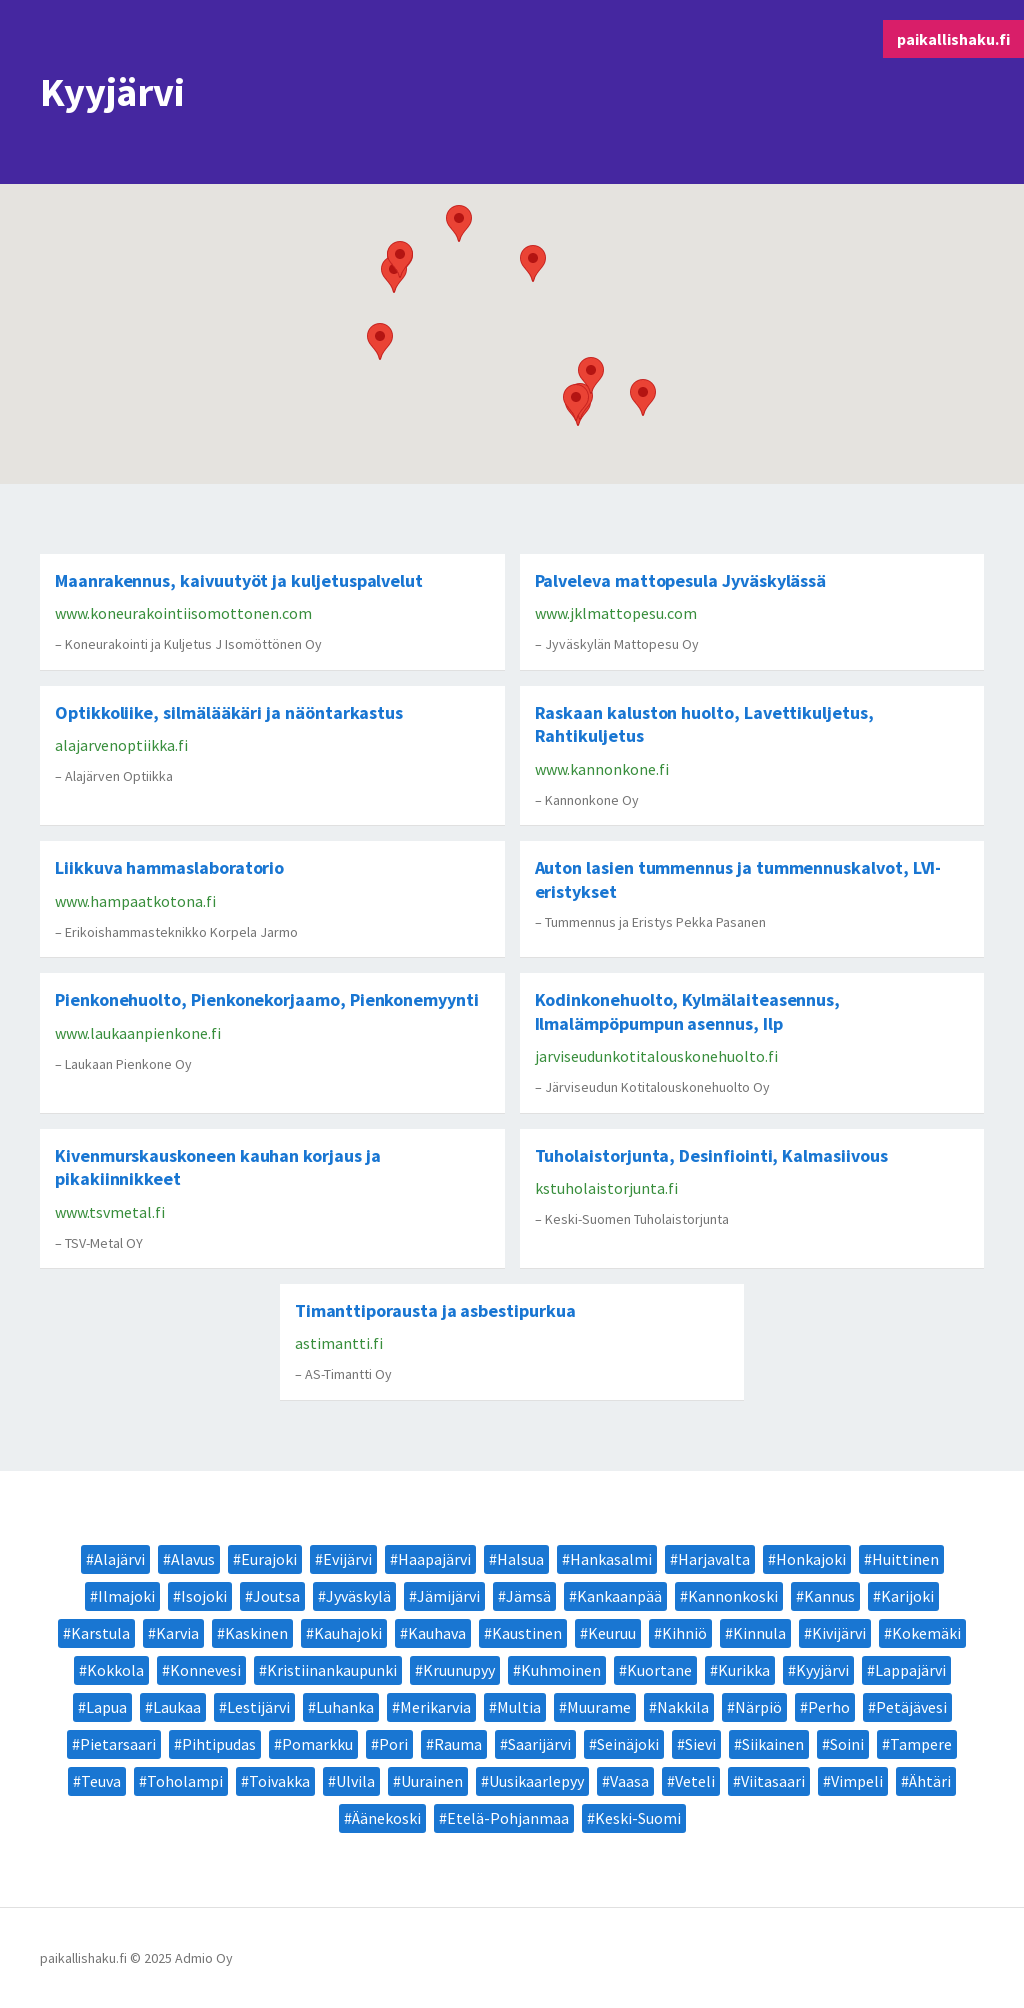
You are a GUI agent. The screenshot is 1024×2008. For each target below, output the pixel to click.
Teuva (101, 1781)
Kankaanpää (619, 1596)
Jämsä (528, 1596)
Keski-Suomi (638, 1818)
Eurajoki (269, 1559)
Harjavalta (714, 1559)
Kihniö (684, 1633)
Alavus (193, 1559)
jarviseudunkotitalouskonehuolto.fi (656, 1056)
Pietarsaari (118, 1744)
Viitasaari (773, 1781)
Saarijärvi (539, 1744)
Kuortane (659, 1670)
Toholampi (185, 1781)
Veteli (695, 1781)
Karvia (177, 1633)
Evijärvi (347, 1559)
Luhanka (345, 1707)
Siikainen (773, 1744)
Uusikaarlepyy (536, 1781)
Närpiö (758, 1707)
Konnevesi (205, 1670)
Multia (519, 1707)
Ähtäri (930, 1781)
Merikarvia (435, 1707)
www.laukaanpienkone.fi (138, 1033)
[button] (459, 223)
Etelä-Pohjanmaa (508, 1818)
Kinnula (759, 1633)
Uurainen (432, 1781)
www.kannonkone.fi (602, 769)
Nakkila (683, 1707)
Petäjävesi (911, 1707)
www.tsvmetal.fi (110, 1212)
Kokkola (115, 1670)
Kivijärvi (839, 1633)
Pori (393, 1744)
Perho (829, 1707)
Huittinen (905, 1559)
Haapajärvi (434, 1559)
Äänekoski (386, 1818)
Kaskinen (256, 1633)
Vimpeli (857, 1781)
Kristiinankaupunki (332, 1670)
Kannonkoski (733, 1596)
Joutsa (276, 1596)
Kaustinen (527, 1633)
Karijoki (907, 1596)
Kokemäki (926, 1633)
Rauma (458, 1744)
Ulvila (355, 1781)
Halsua (520, 1559)
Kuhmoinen (561, 1670)
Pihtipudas (219, 1744)
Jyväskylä (358, 1596)
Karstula (100, 1633)
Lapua (106, 1707)
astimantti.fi (339, 1343)
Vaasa (629, 1781)
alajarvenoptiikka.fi (121, 745)
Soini (847, 1744)
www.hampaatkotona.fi (135, 901)
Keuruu (612, 1633)
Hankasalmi (611, 1559)
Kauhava (437, 1633)
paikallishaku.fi (953, 39)
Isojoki (204, 1596)
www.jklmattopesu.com (616, 613)
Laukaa (177, 1707)
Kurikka (744, 1670)
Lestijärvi (258, 1707)
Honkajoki (811, 1559)
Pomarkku (317, 1744)
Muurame (599, 1707)
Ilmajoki (126, 1596)
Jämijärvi (448, 1596)
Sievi (700, 1744)
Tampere (921, 1744)
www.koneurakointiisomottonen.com (183, 613)
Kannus (829, 1596)
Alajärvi (119, 1559)
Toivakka (279, 1781)
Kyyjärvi (822, 1670)
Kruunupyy (459, 1670)
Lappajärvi (910, 1670)
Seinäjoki (628, 1744)
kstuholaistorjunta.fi (606, 1188)
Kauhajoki (348, 1633)
